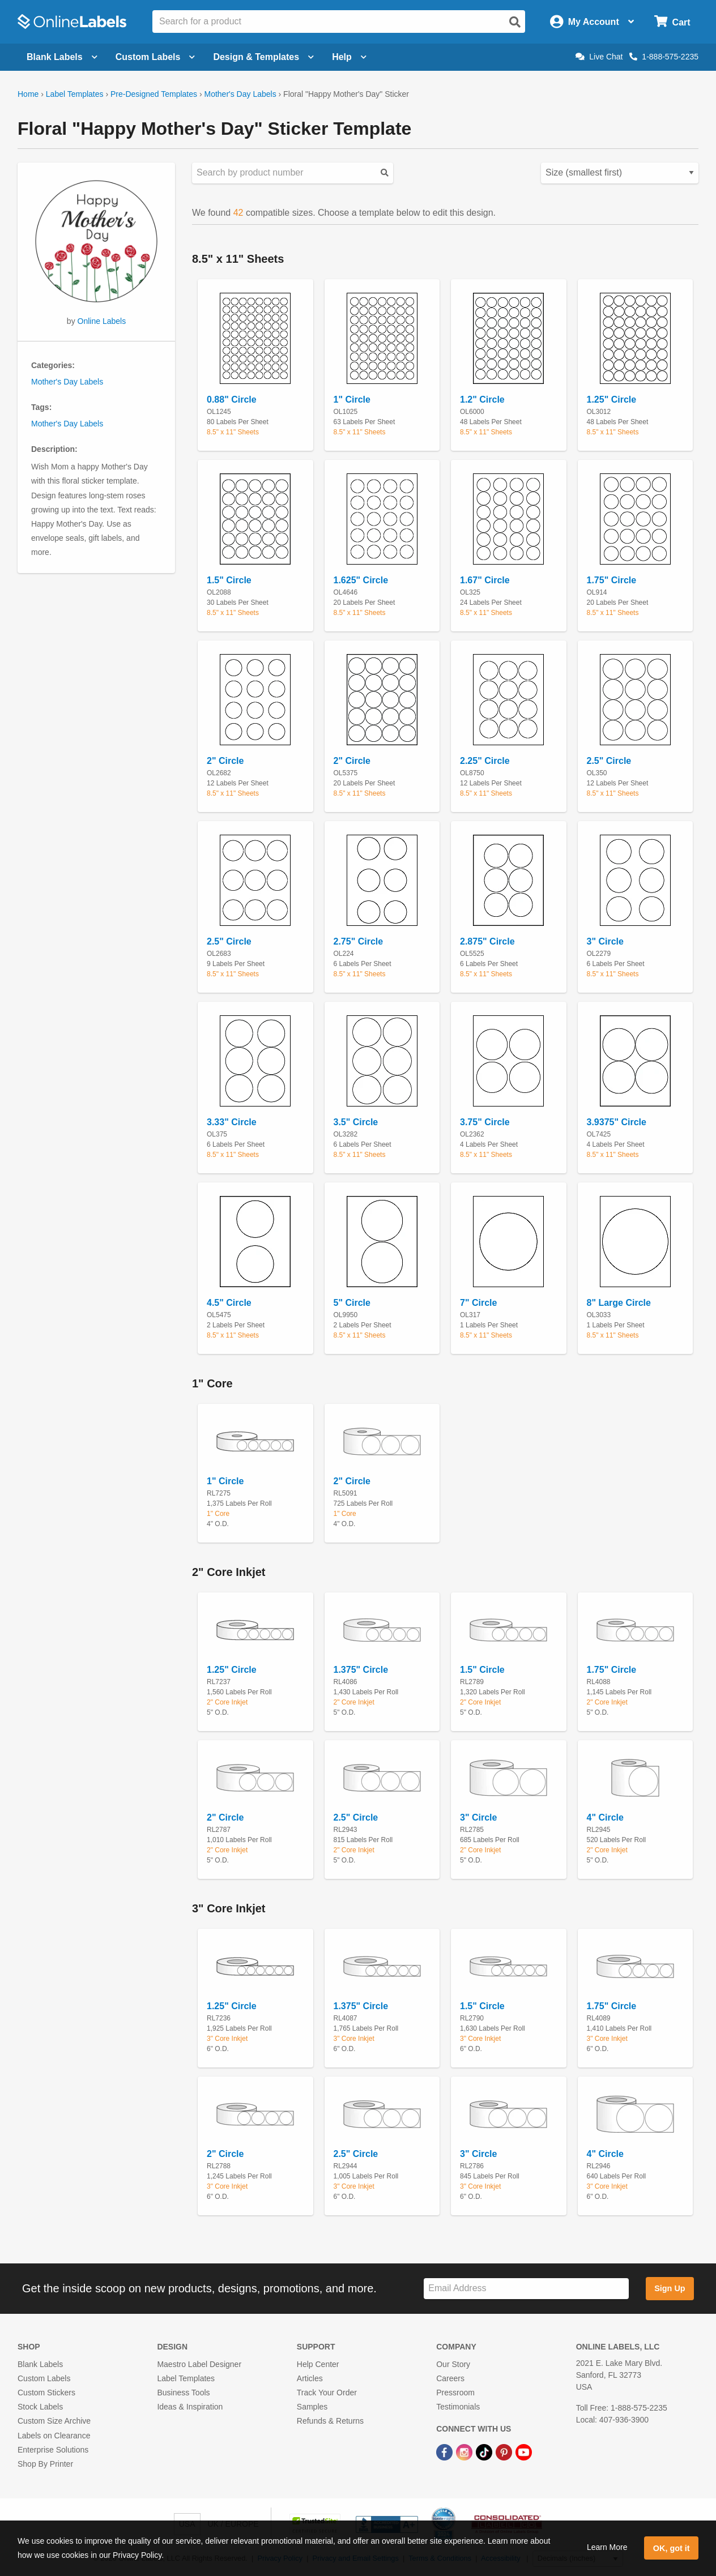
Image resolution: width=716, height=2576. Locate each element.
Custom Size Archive (54, 2420)
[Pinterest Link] (505, 2452)
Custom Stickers (46, 2392)
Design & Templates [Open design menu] (263, 57)
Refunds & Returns (330, 2420)
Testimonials (458, 2406)
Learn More (607, 2547)
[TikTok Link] (485, 2452)
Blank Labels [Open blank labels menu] (62, 57)
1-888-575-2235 (663, 56)
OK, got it (671, 2548)
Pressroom (455, 2392)
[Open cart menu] (672, 22)
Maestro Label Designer (199, 2364)
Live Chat (599, 57)
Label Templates (75, 94)
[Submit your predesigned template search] (385, 173)
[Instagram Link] (465, 2452)
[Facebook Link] (445, 2452)
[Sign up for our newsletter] (526, 2288)
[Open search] (515, 22)
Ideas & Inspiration (190, 2406)
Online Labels (102, 321)
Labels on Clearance (54, 2435)
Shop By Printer (45, 2463)
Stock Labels (40, 2406)
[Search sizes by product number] (292, 173)
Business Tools (183, 2392)
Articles (310, 2378)
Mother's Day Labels (240, 94)
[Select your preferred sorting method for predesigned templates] (619, 173)
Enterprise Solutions (53, 2449)
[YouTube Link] (523, 2452)
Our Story (453, 2364)
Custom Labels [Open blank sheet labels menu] (155, 57)
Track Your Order (327, 2392)
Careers (450, 2378)
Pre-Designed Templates (153, 94)
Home (28, 94)
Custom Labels (44, 2378)
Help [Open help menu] (349, 57)
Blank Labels (40, 2364)
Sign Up (669, 2288)
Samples (312, 2406)
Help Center (318, 2364)
